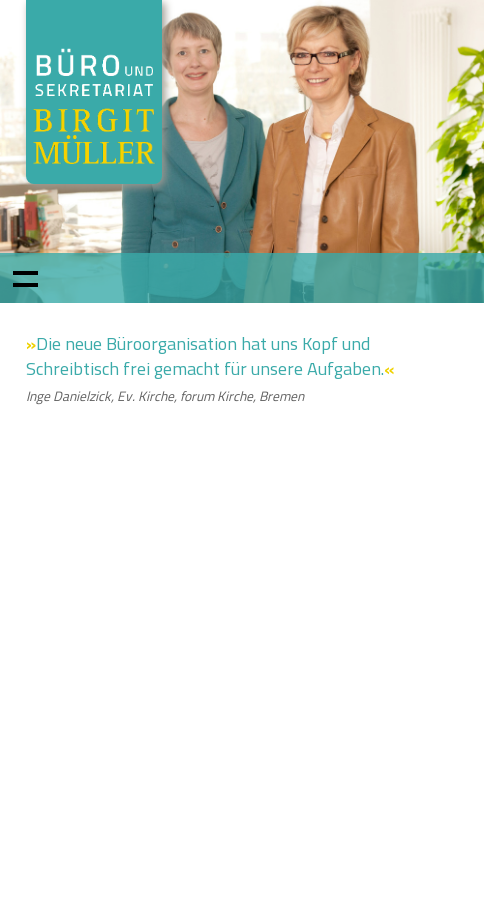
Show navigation (25, 278)
